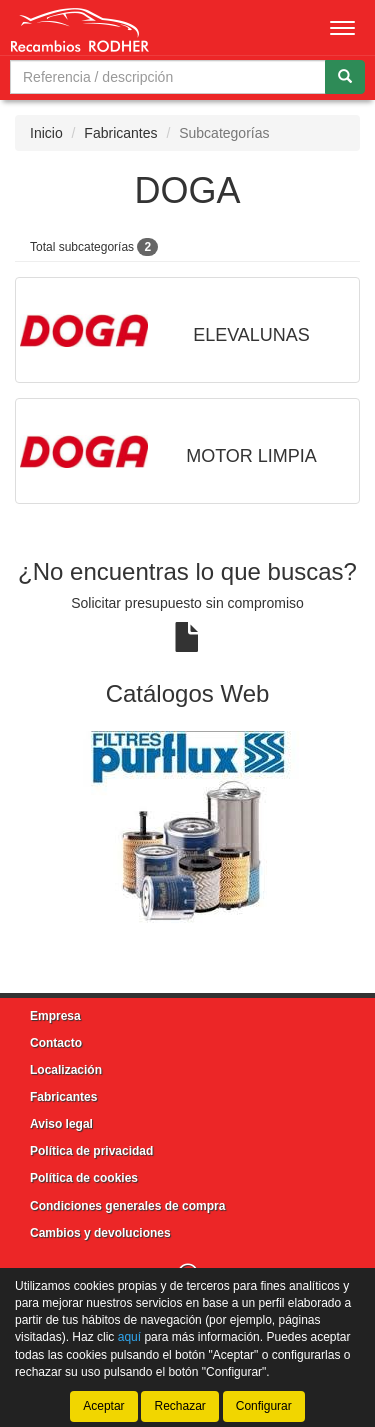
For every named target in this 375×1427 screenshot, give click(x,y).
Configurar (264, 1406)
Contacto (56, 1043)
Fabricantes (120, 133)
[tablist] (187, 828)
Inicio (46, 133)
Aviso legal (61, 1124)
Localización (66, 1070)
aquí (129, 1338)
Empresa (55, 1016)
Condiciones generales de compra (127, 1206)
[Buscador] (168, 77)
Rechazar (179, 1406)
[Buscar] (345, 77)
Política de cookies (84, 1178)
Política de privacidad (91, 1151)
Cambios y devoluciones (100, 1233)
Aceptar (103, 1406)
